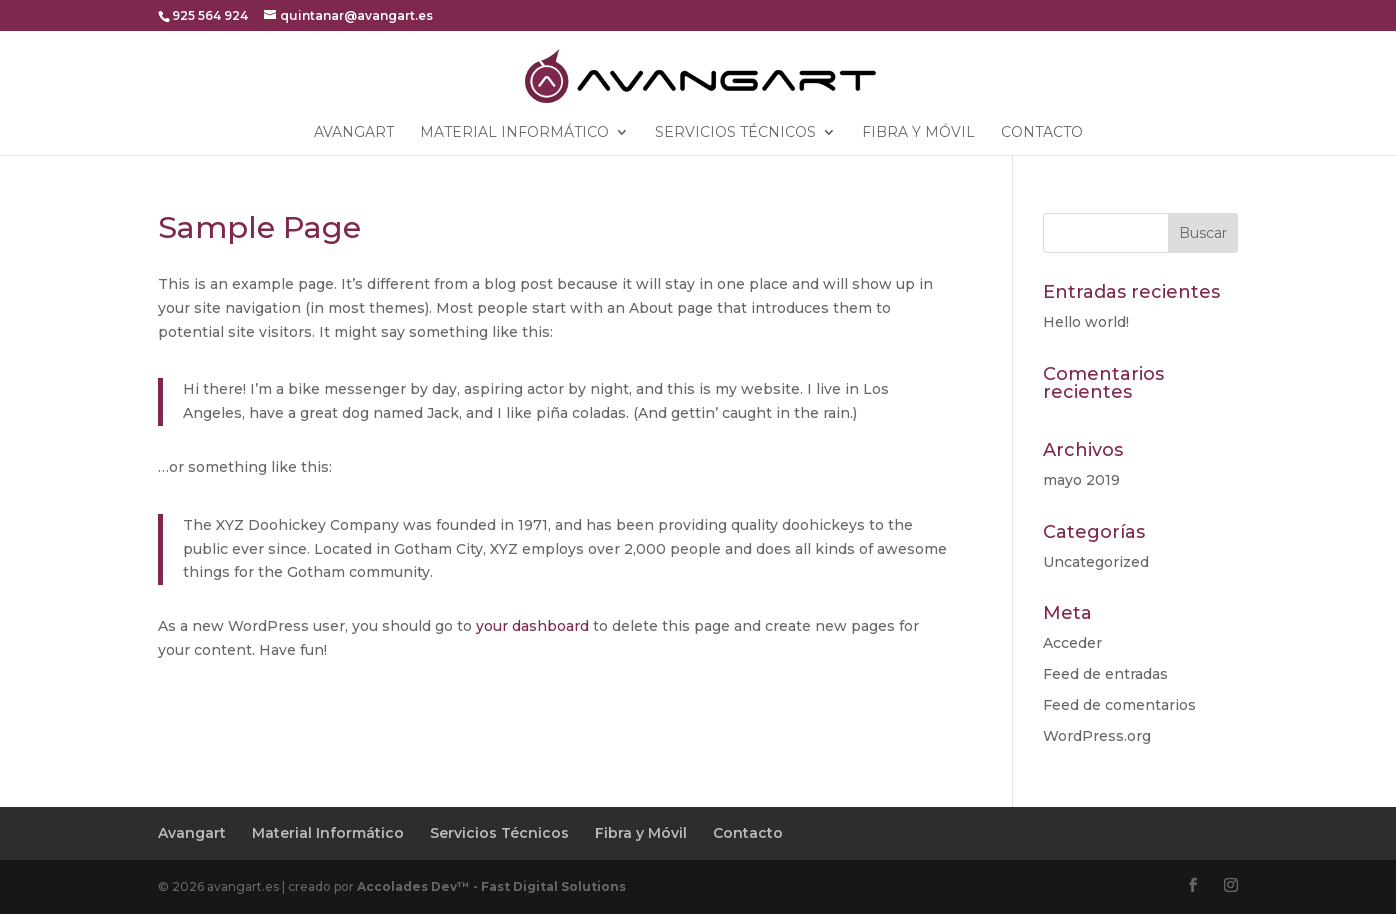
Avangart (354, 133)
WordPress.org (1097, 736)
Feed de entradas (1105, 674)
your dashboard (532, 626)
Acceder (1072, 643)
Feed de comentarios (1119, 705)
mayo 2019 (1081, 480)
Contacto (1042, 133)
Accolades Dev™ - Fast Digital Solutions (491, 886)
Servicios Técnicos (735, 133)
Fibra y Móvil (918, 133)
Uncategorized (1096, 562)
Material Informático (514, 133)
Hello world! (1086, 322)
